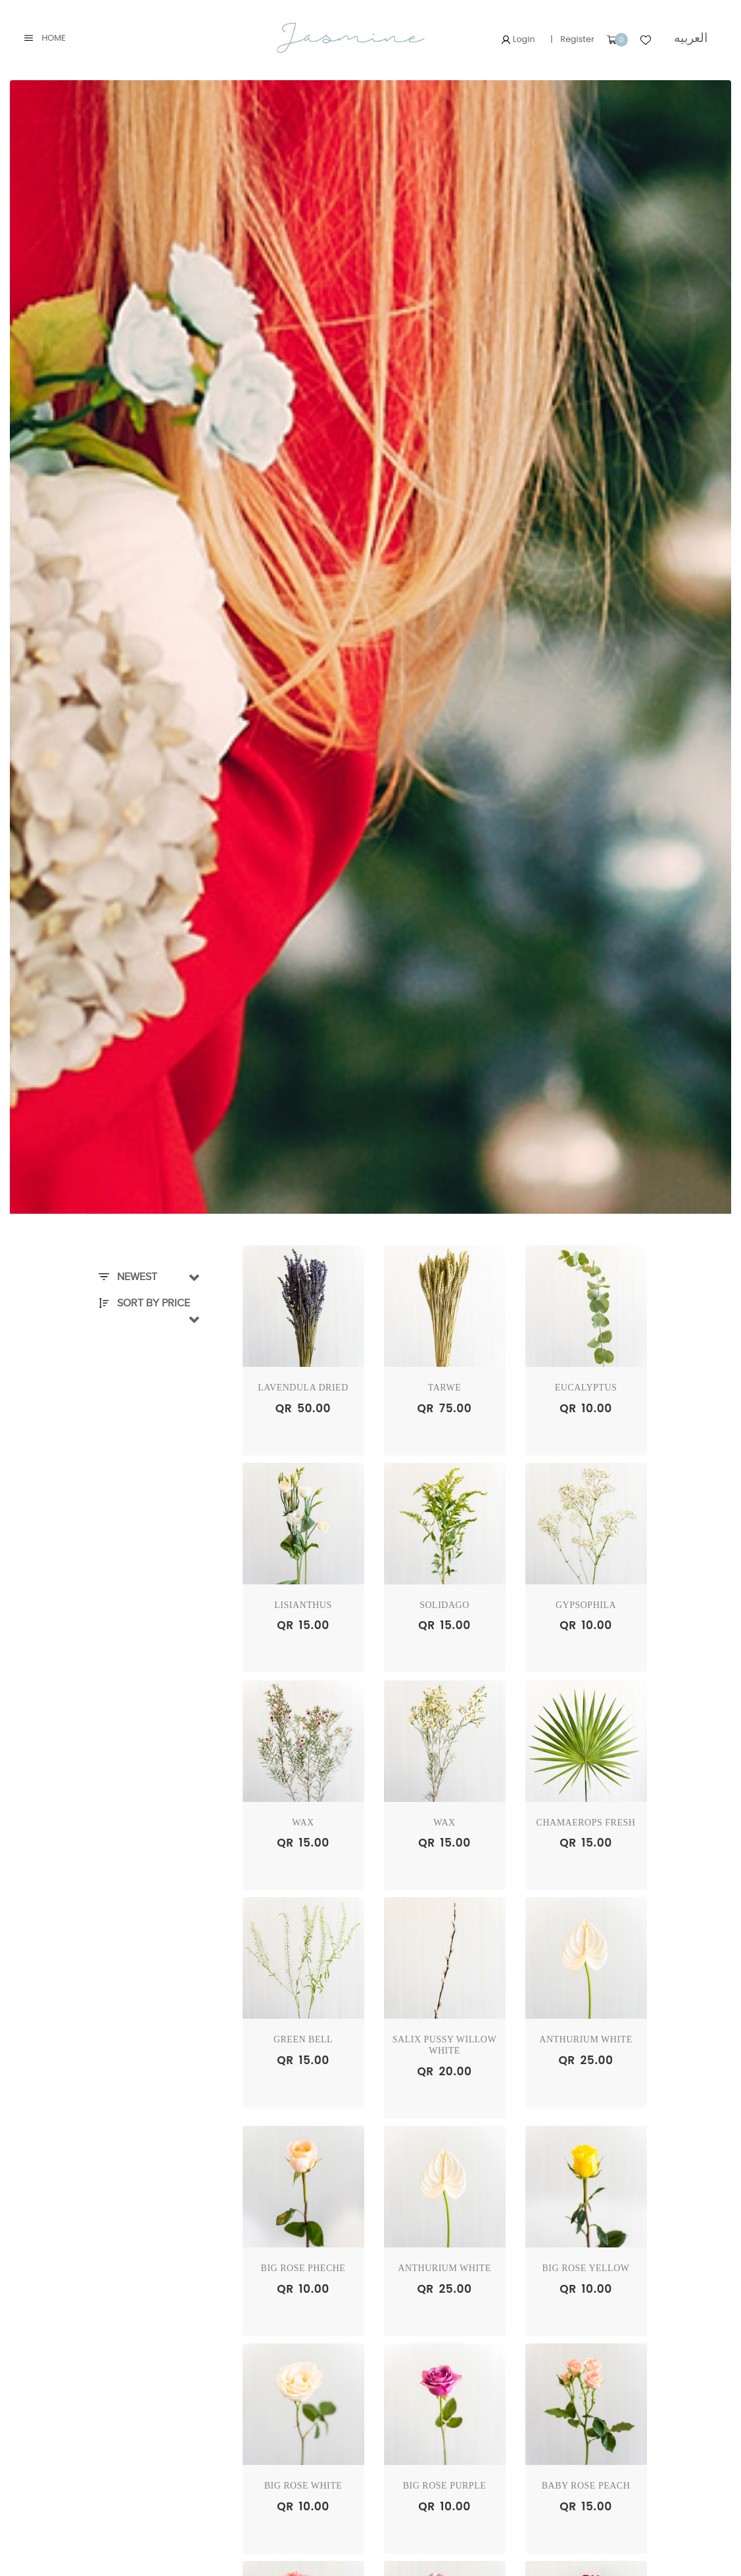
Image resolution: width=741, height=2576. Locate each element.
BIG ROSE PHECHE (303, 2268)
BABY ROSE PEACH (586, 2486)
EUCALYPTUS (586, 1387)
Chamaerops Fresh (586, 1823)
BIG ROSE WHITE (303, 2486)
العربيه (690, 38)
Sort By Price (144, 1303)
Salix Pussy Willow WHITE (444, 2045)
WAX (303, 1823)
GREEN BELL (303, 2039)
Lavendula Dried (303, 1387)
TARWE (444, 1387)
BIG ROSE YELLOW (586, 2268)
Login (518, 39)
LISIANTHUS (302, 1605)
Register (577, 39)
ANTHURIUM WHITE (585, 2039)
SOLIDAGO (444, 1605)
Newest (128, 1276)
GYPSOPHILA (586, 1605)
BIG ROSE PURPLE (445, 2486)
